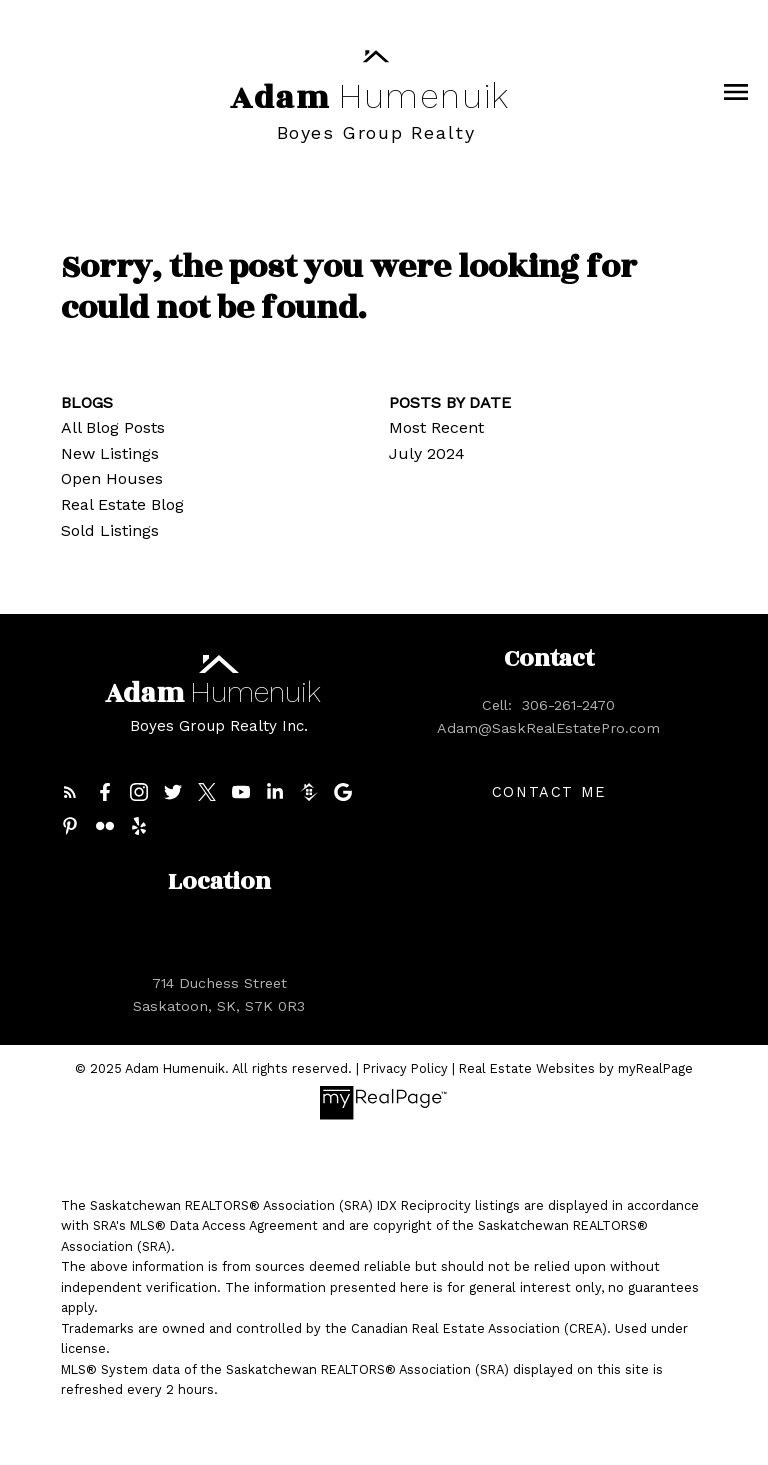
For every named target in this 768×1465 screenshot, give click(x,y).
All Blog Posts (113, 427)
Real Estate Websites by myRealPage (576, 1068)
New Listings (110, 453)
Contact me (549, 792)
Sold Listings (110, 530)
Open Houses (112, 478)
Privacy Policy (405, 1068)
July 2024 (427, 453)
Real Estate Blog (122, 504)
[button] (70, 792)
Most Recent (436, 427)
